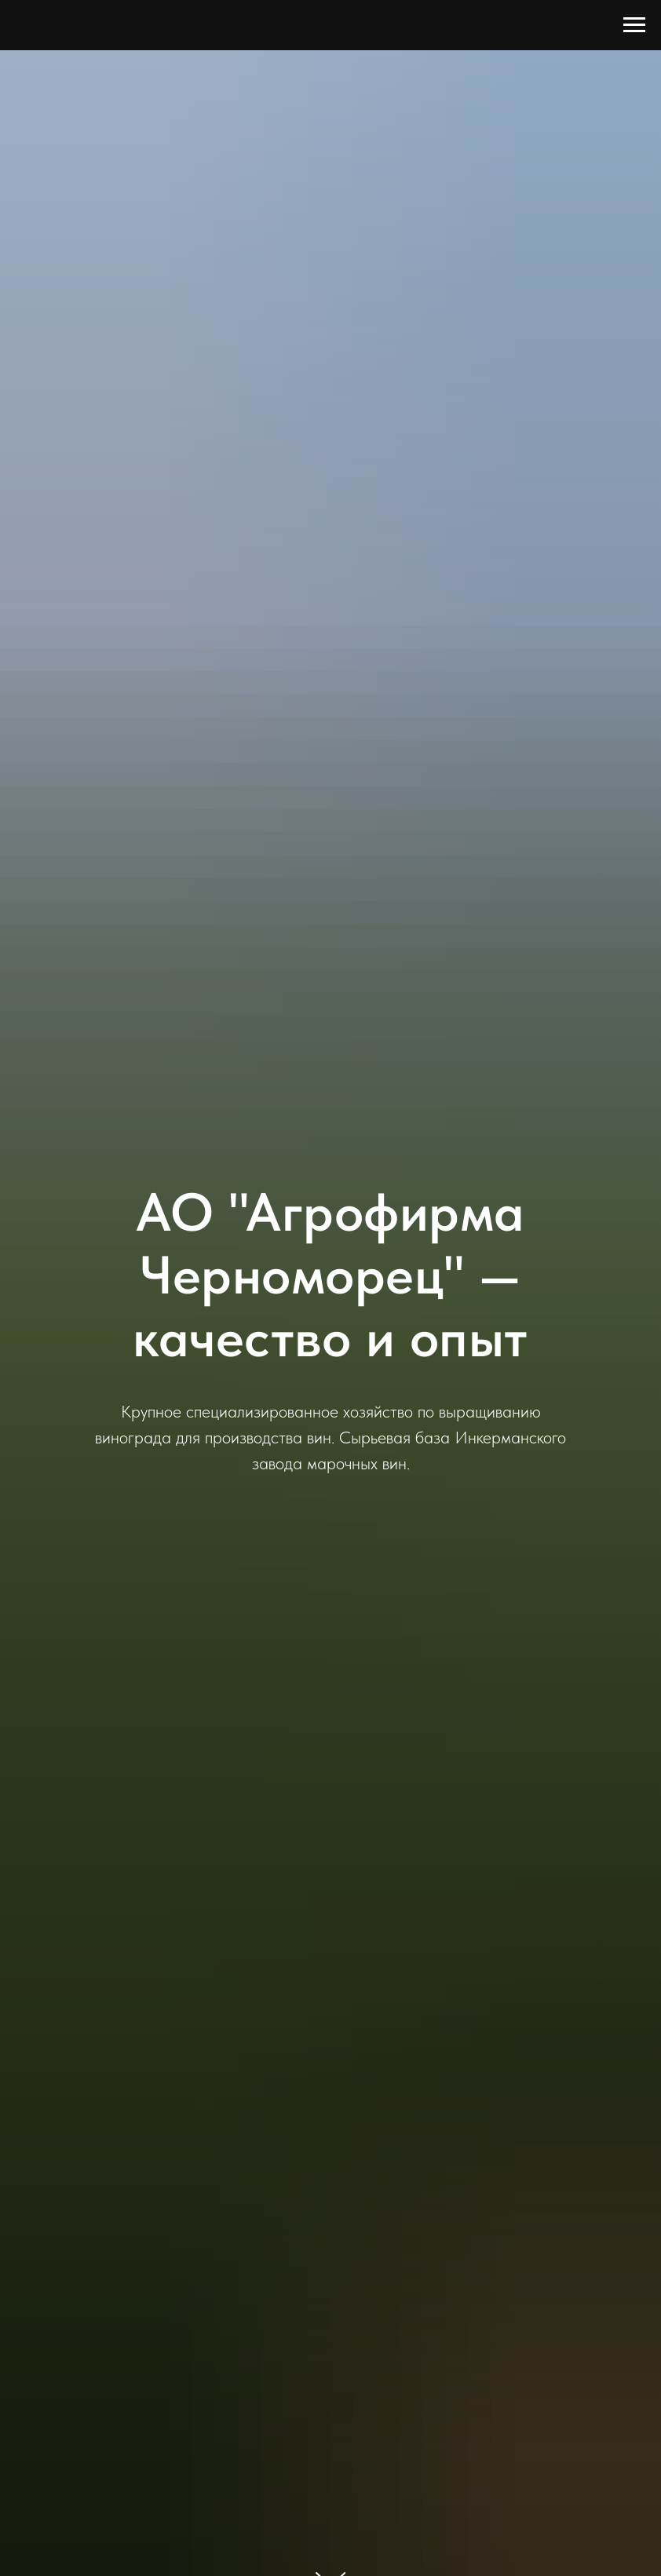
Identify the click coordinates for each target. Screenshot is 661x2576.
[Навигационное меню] (634, 25)
